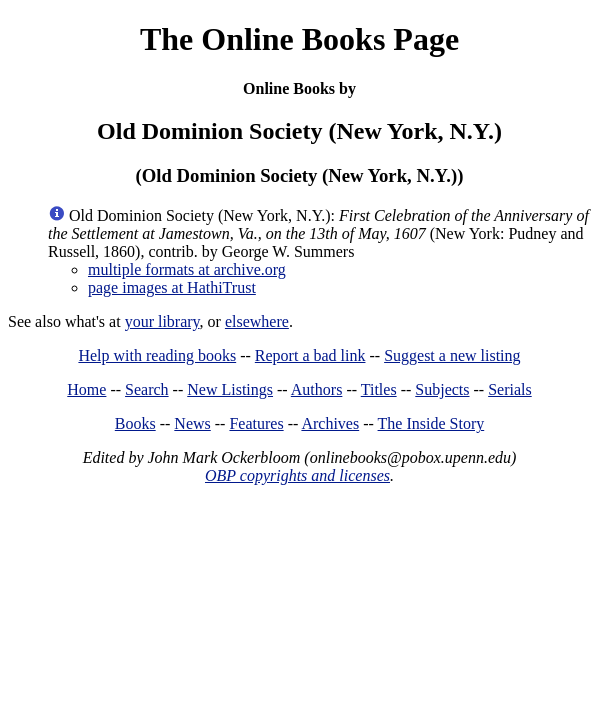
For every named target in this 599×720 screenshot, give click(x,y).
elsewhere (257, 321)
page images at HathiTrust (172, 287)
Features (256, 423)
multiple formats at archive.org (187, 269)
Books (135, 423)
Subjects (442, 389)
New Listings (230, 389)
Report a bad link (310, 355)
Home (86, 389)
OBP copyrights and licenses (297, 475)
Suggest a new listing (452, 355)
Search (147, 389)
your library (162, 321)
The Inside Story (431, 423)
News (192, 423)
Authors (317, 389)
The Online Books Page (299, 39)
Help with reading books (157, 355)
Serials (510, 389)
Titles (379, 389)
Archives (330, 423)
